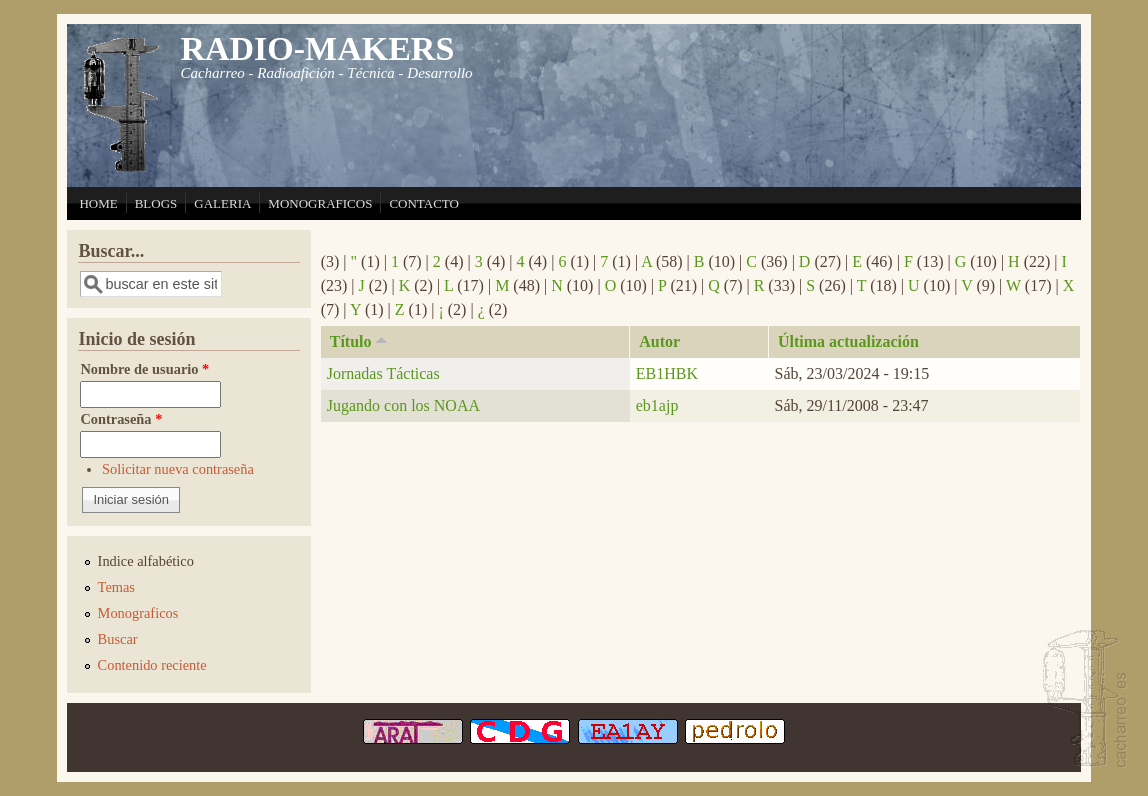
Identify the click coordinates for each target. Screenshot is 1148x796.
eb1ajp (657, 405)
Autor (659, 341)
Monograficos (138, 613)
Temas (116, 587)
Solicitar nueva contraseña (178, 469)
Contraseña (121, 419)
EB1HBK (667, 373)
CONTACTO (424, 203)
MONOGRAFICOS (320, 203)
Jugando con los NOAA (403, 405)
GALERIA (222, 203)
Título (360, 340)
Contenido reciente (152, 665)
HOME (98, 203)
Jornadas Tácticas (383, 373)
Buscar (118, 639)
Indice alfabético (146, 561)
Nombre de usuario (144, 369)
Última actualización (848, 341)
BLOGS (156, 203)
